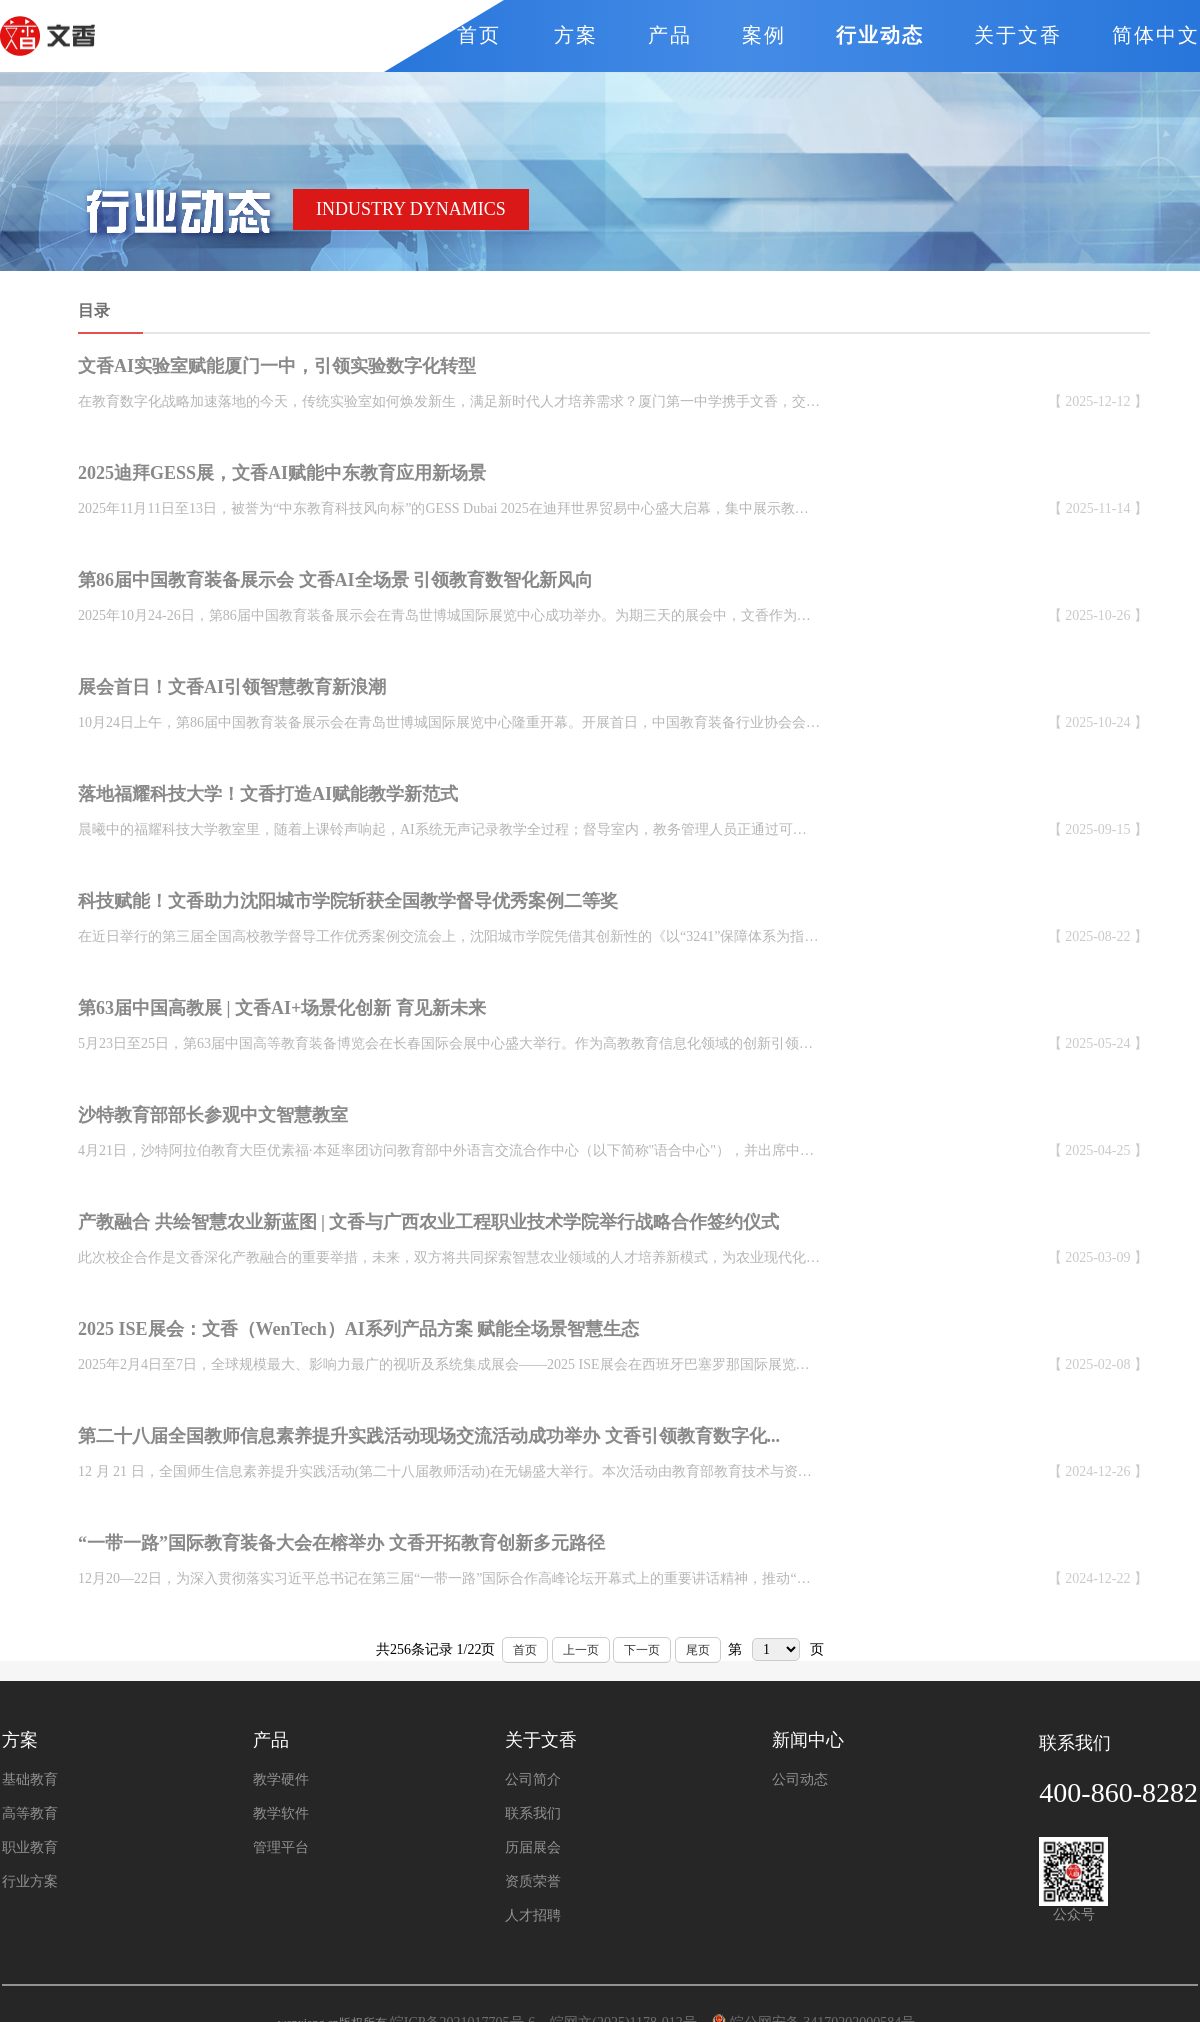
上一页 (581, 1650)
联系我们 (533, 1814)
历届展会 (533, 1848)
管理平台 (281, 1848)
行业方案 (30, 1882)
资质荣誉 (533, 1882)
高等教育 (30, 1814)
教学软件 (281, 1814)
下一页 (642, 1650)
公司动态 (800, 1780)
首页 (525, 1650)
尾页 (698, 1650)
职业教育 (30, 1848)
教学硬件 (281, 1780)
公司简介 (533, 1780)
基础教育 (30, 1780)
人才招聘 (533, 1916)
